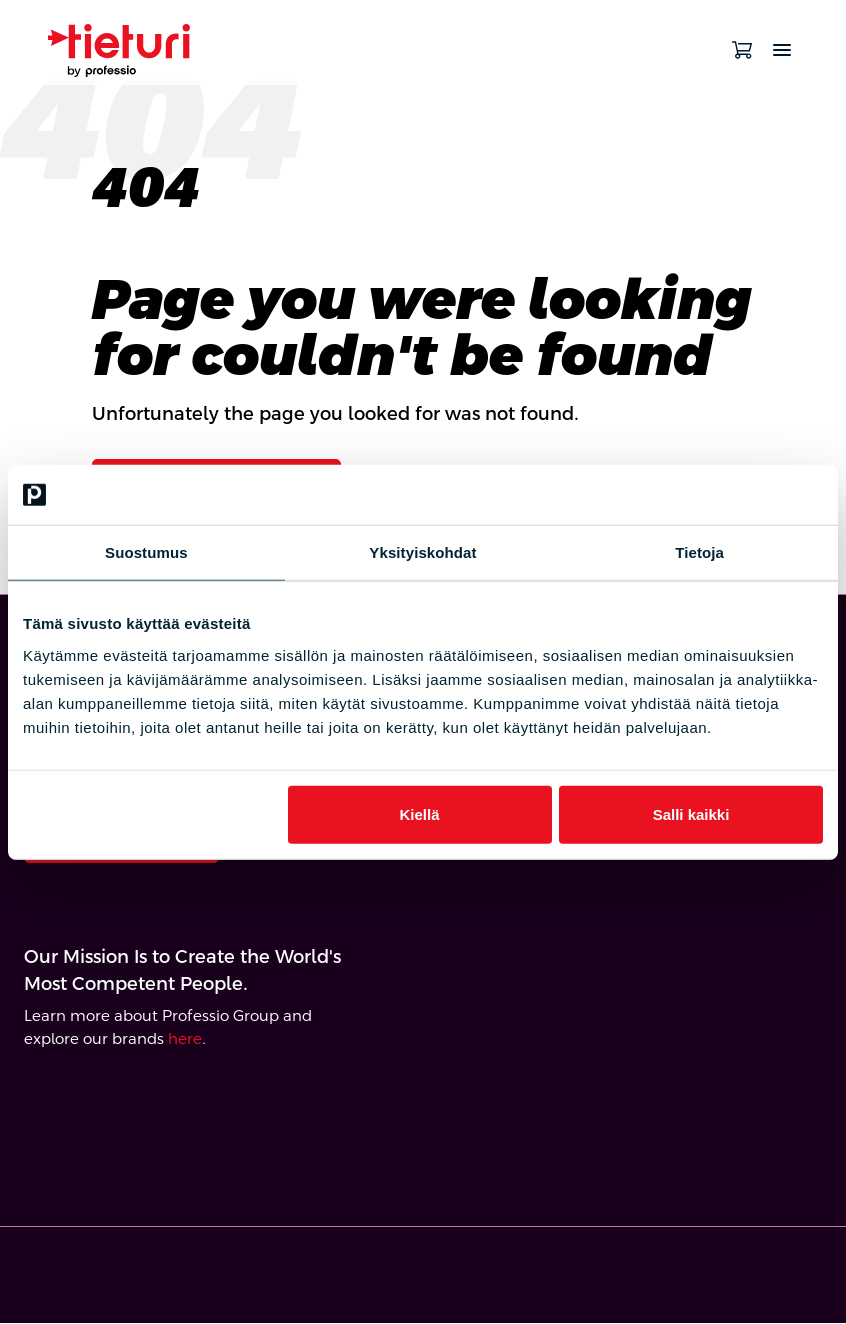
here (185, 1039)
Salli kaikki (691, 813)
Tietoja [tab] (699, 552)
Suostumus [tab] (146, 552)
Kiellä (419, 813)
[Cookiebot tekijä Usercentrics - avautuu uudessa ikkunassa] (735, 495)
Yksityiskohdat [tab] (422, 552)
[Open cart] (742, 50)
